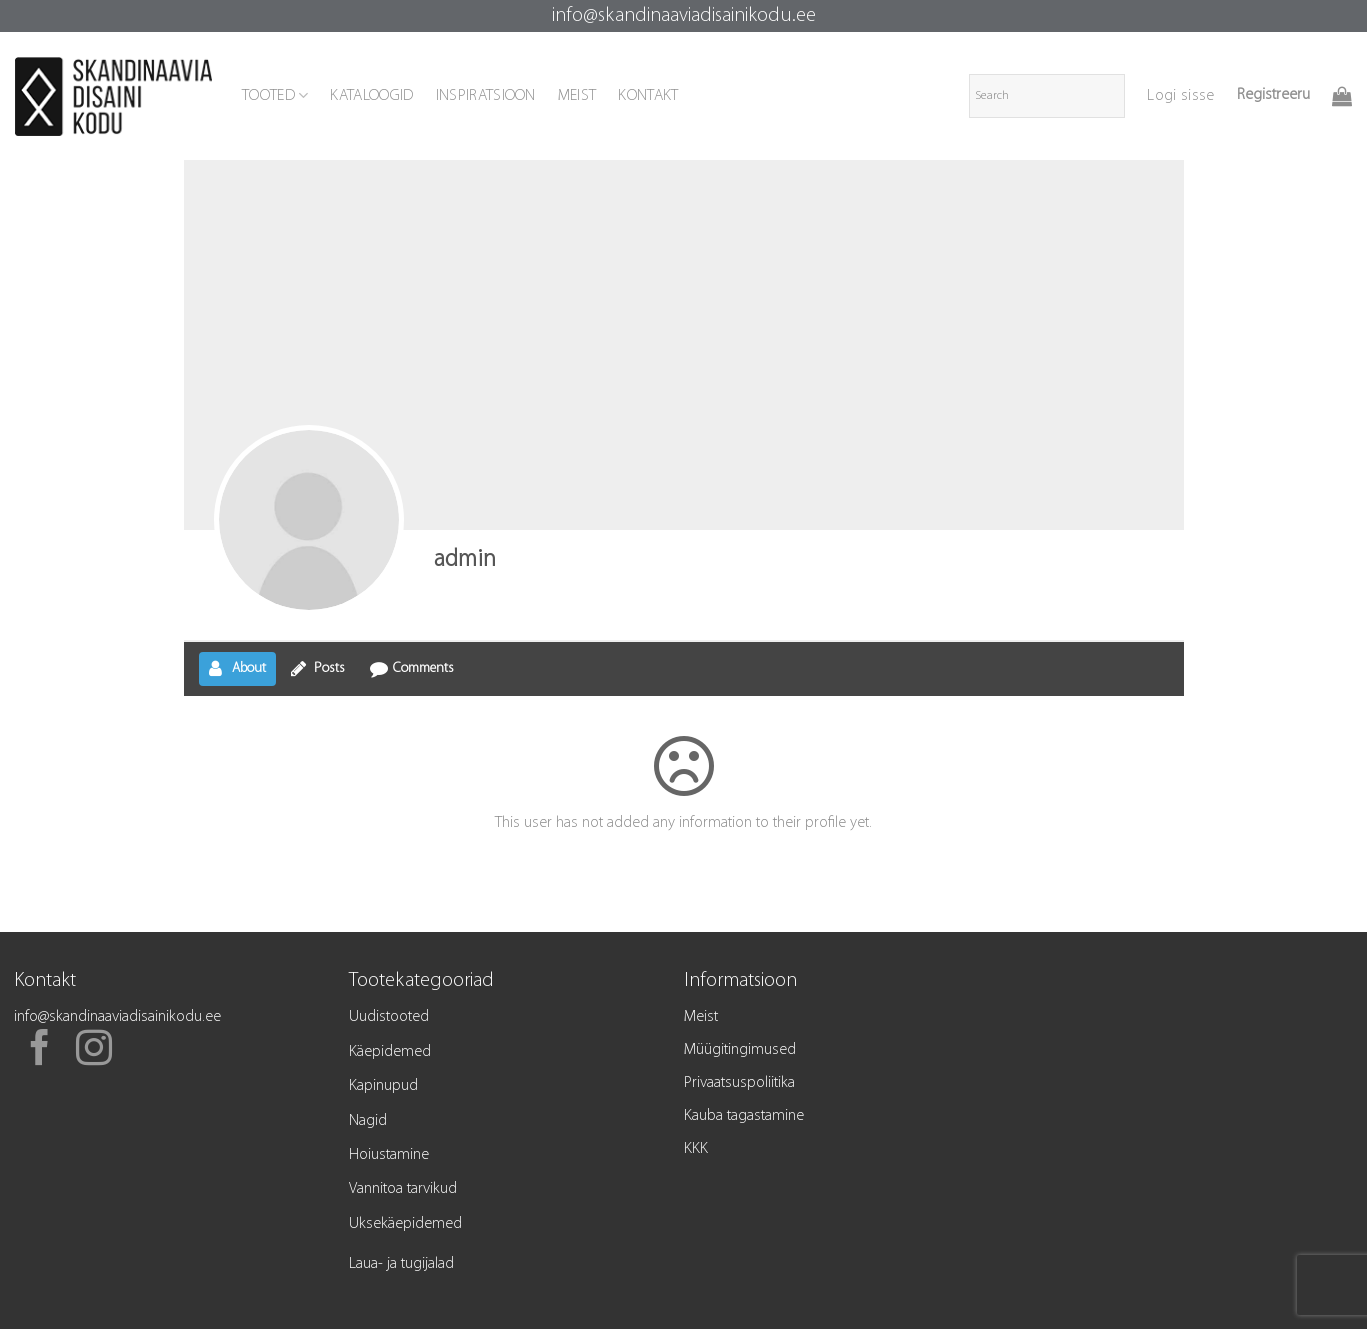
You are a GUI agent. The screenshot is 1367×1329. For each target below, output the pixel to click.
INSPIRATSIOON (486, 96)
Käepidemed (390, 1052)
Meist (701, 1017)
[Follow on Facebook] (40, 1051)
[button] (1180, 96)
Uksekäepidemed (405, 1224)
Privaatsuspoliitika (739, 1083)
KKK (696, 1149)
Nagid (368, 1121)
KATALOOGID (371, 96)
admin (465, 560)
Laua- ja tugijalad (401, 1264)
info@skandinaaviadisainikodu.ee (684, 16)
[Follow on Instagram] (94, 1051)
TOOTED (275, 95)
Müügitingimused (740, 1050)
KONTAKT (648, 96)
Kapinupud (383, 1086)
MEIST (577, 96)
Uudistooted (389, 1017)
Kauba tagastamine (744, 1116)
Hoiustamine (389, 1155)
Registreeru (1273, 95)
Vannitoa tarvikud (403, 1189)
